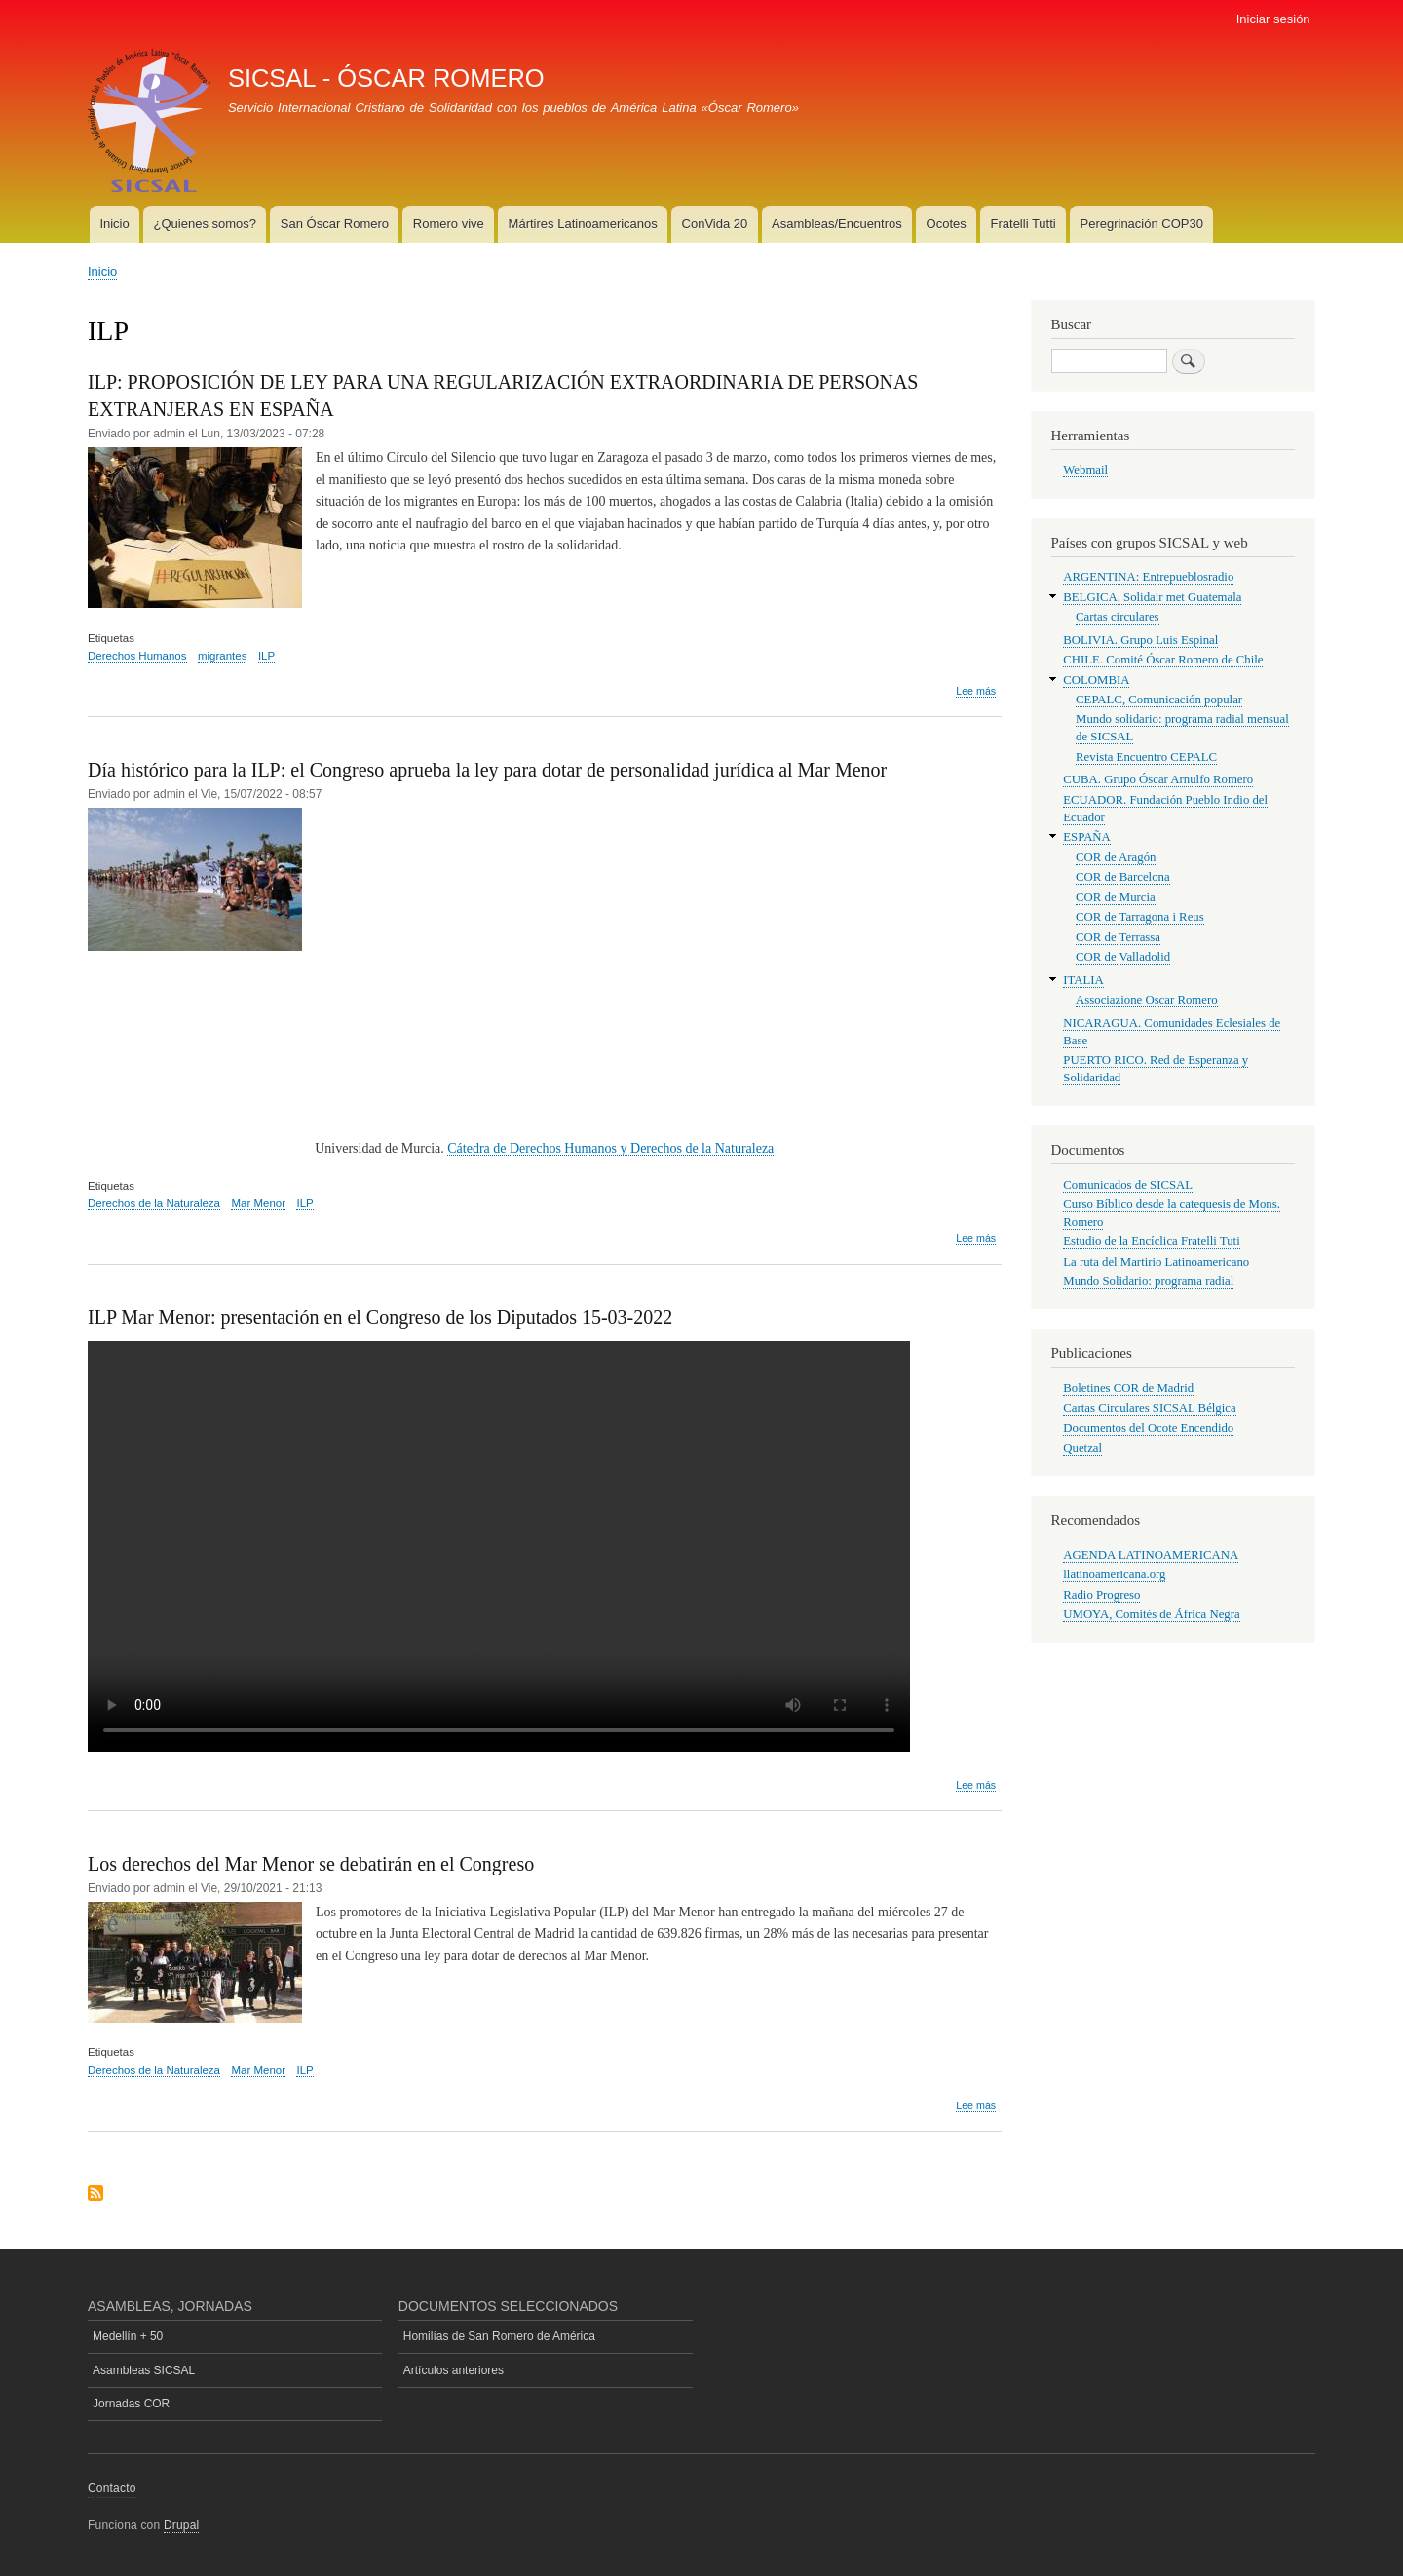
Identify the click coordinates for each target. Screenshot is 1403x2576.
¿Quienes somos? (205, 223)
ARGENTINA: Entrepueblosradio (1148, 577)
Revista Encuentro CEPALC (1146, 757)
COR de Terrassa (1118, 937)
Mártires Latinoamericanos (583, 223)
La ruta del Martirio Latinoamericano (1156, 1262)
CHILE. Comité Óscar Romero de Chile (1163, 659)
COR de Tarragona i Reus (1140, 917)
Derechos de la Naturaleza (154, 1203)
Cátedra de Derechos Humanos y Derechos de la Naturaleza (610, 1148)
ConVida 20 (715, 223)
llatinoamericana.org (1114, 1574)
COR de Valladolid (1123, 957)
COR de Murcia (1116, 897)
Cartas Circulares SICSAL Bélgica (1149, 1408)
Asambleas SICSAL (144, 2370)
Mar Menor (258, 1203)
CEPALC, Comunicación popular (1159, 699)
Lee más (976, 691)
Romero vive (448, 223)
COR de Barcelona (1123, 877)
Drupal (182, 2525)
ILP (266, 656)
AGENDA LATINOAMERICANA (1150, 1555)
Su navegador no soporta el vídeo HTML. (499, 1546)
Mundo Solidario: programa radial (1148, 1281)
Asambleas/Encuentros (837, 223)
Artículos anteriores (453, 2370)
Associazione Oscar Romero (1147, 999)
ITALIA (1083, 980)
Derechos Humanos (137, 656)
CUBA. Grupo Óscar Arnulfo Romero (1158, 779)
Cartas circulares (1117, 617)
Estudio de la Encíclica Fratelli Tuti (1151, 1241)
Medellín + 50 (128, 2336)
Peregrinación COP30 (1141, 223)
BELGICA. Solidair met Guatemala (1152, 597)
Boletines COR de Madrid (1128, 1388)
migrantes (222, 656)
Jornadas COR (131, 2403)
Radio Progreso (1101, 1595)
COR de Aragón (1116, 857)
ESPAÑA (1087, 837)
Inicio (114, 223)
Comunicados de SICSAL (1128, 1185)
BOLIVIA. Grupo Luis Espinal (1140, 640)
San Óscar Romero (335, 223)
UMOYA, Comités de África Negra (1151, 1614)
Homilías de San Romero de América (499, 2336)
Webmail (1085, 469)
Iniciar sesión (1273, 19)
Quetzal (1082, 1448)
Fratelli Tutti (1023, 223)
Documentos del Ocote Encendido (1148, 1428)
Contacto (112, 2488)
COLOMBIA (1096, 680)
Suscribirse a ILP (95, 2194)
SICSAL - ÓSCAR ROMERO (386, 78)
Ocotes (947, 223)
